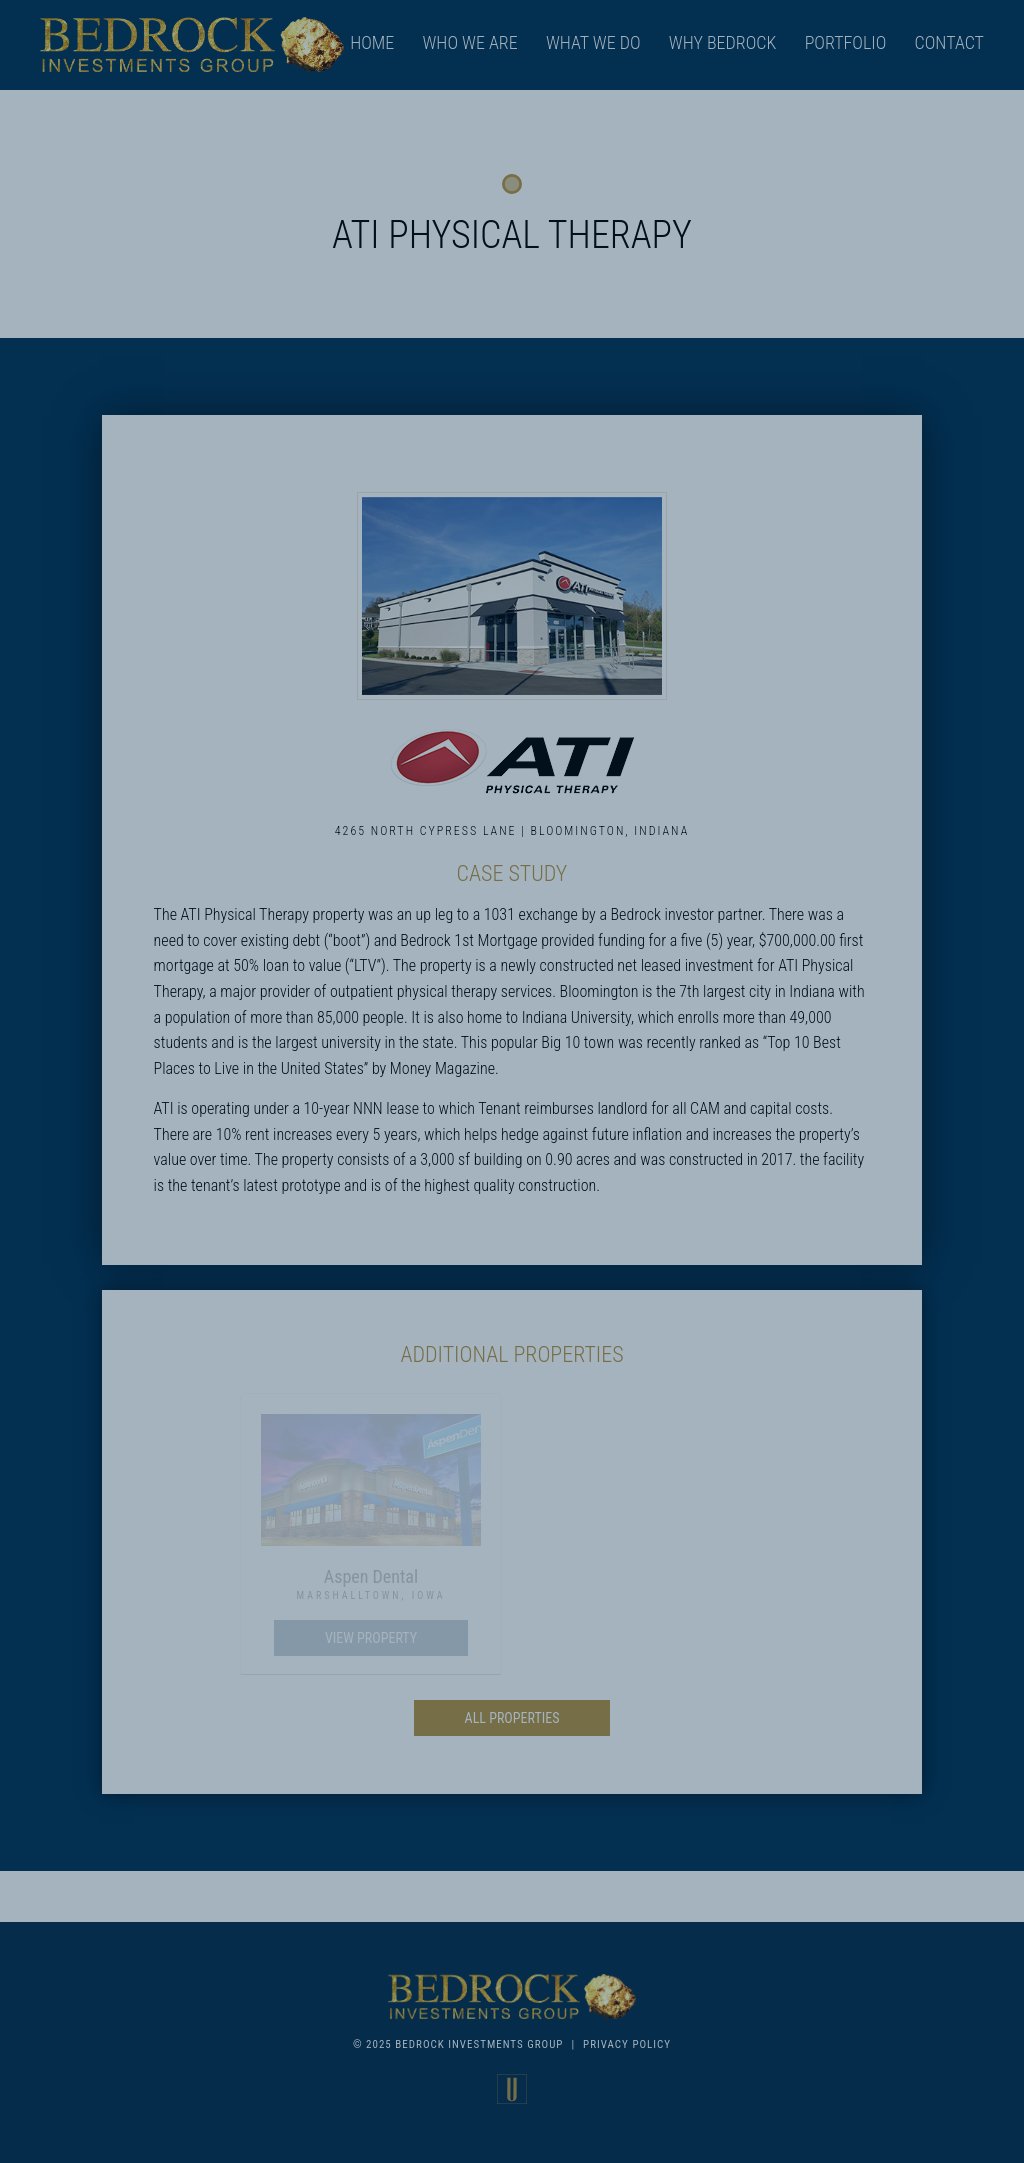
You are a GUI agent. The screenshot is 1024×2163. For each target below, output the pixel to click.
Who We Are (469, 42)
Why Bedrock (723, 42)
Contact (949, 42)
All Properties (512, 1718)
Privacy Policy (627, 2044)
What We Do (593, 42)
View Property (371, 1638)
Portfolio (846, 42)
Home (372, 42)
